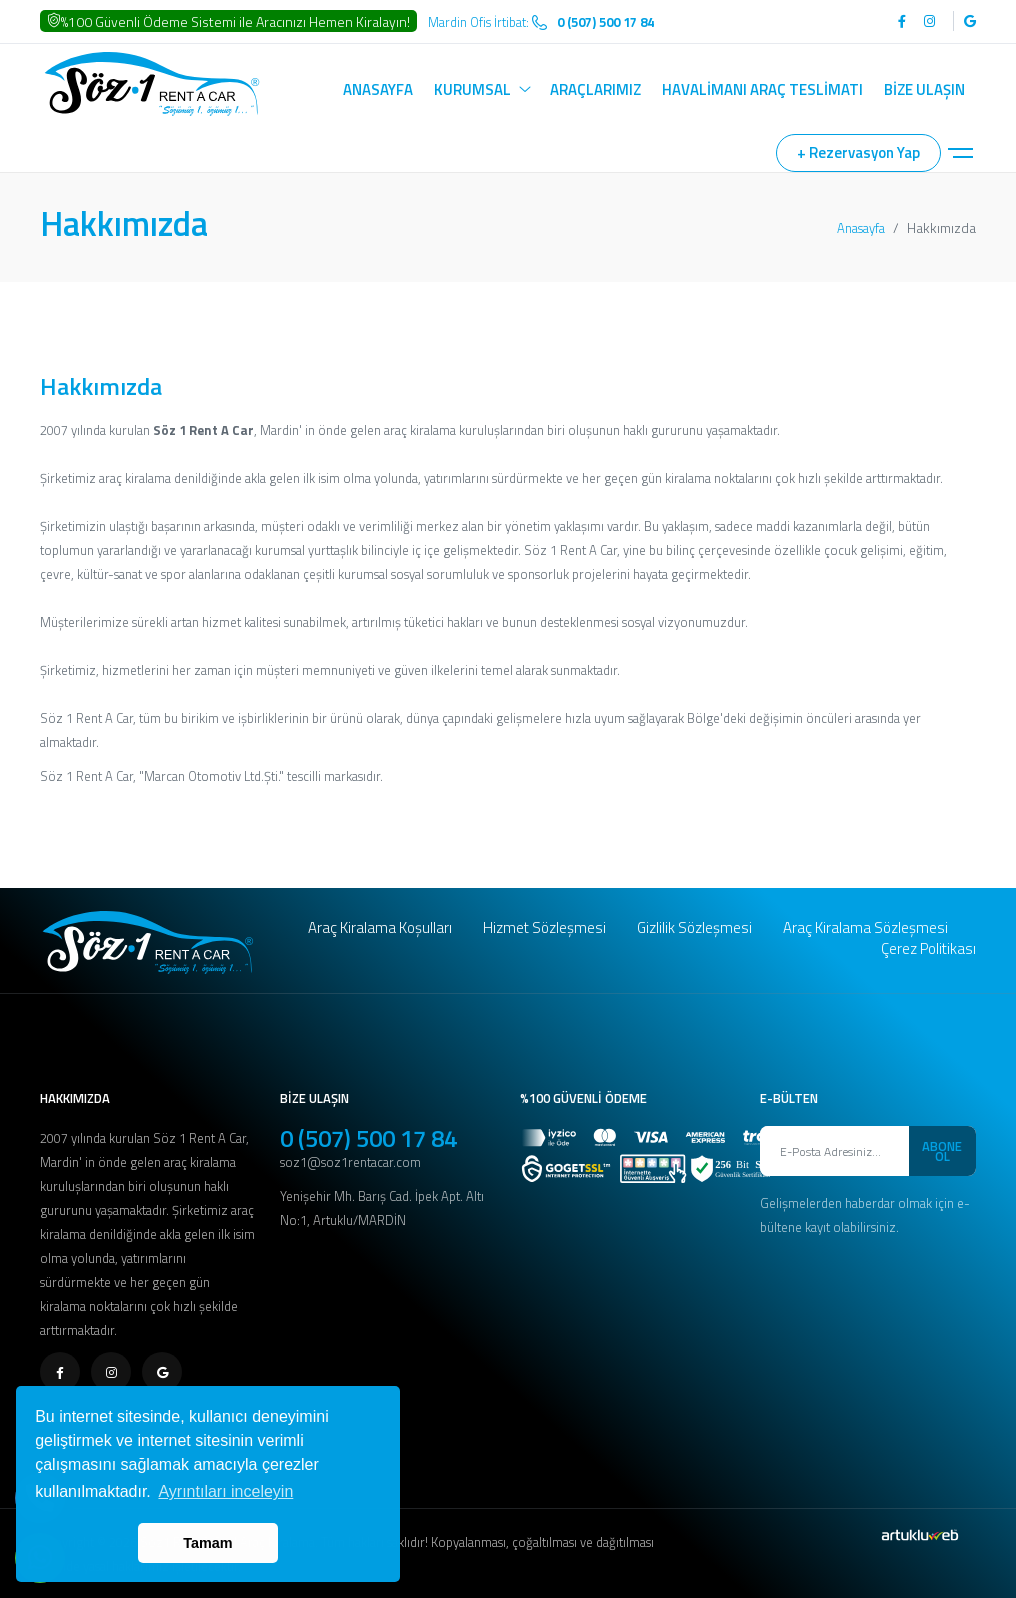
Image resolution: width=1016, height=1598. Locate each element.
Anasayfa (861, 228)
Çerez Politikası (928, 948)
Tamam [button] (207, 1543)
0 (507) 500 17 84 (368, 1138)
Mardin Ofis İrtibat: (541, 22)
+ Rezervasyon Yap (858, 152)
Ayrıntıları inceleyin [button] (225, 1491)
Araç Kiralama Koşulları (380, 927)
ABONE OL (942, 1151)
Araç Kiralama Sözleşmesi (865, 927)
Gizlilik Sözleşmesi (694, 927)
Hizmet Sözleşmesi (544, 927)
